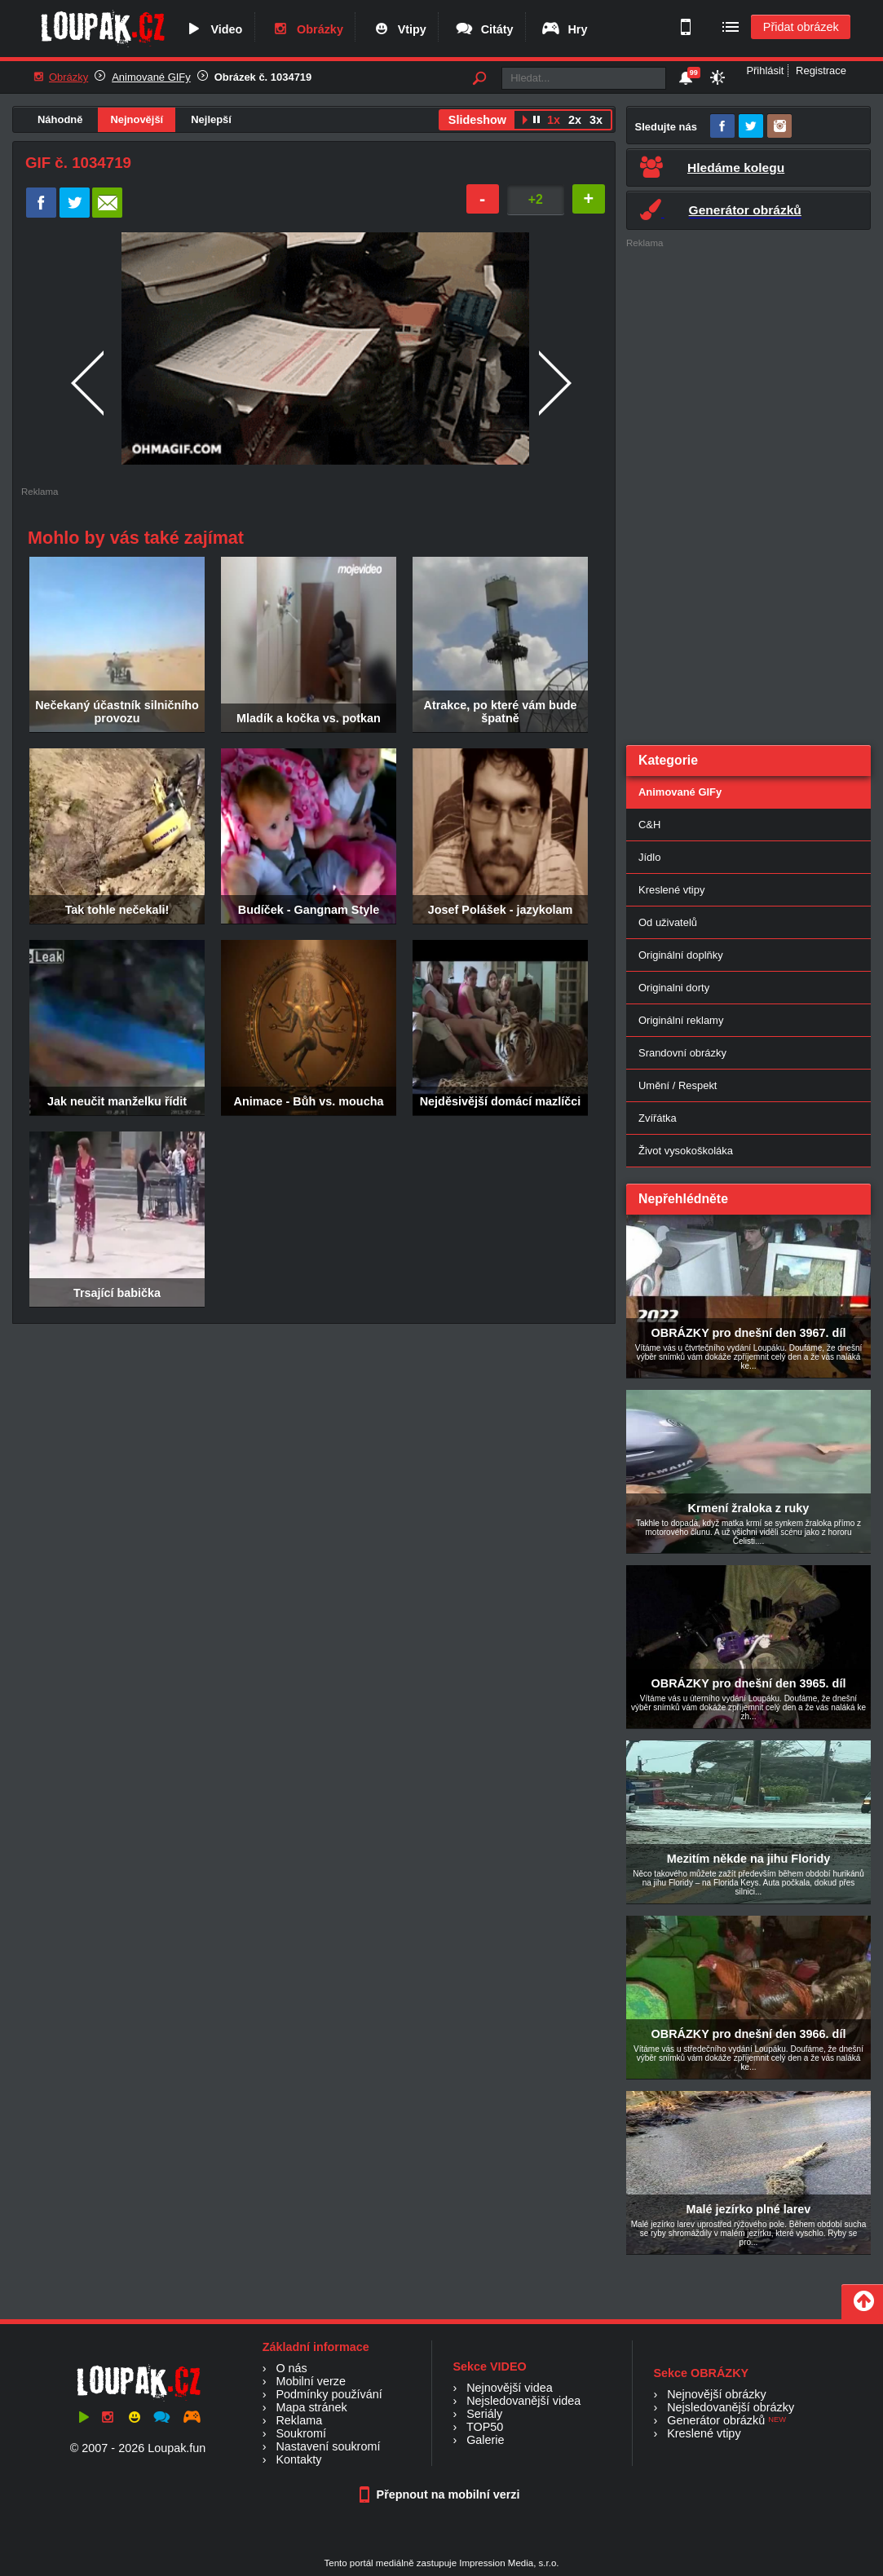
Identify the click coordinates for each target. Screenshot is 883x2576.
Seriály (484, 2413)
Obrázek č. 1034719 (263, 77)
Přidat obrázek (801, 26)
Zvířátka (657, 1118)
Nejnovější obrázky (716, 2394)
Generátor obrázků (716, 2420)
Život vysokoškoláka (685, 1151)
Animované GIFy (151, 77)
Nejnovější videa (509, 2387)
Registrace (821, 70)
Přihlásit (765, 70)
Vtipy (398, 29)
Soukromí (301, 2433)
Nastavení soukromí (328, 2446)
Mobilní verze (311, 2381)
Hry (564, 29)
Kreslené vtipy (671, 890)
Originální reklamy (680, 1020)
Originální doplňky (680, 955)
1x (553, 119)
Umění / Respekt (677, 1085)
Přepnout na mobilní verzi (442, 2494)
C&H (649, 824)
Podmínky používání (329, 2394)
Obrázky (306, 29)
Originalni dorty (673, 987)
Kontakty (298, 2459)
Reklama (299, 2420)
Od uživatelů (667, 922)
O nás (291, 2368)
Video (212, 29)
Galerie (485, 2439)
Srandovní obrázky (682, 1053)
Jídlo (649, 857)
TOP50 (484, 2426)
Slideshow (477, 119)
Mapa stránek (311, 2407)
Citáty (484, 29)
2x (574, 119)
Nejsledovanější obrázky (730, 2407)
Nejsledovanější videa (523, 2400)
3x (596, 119)
